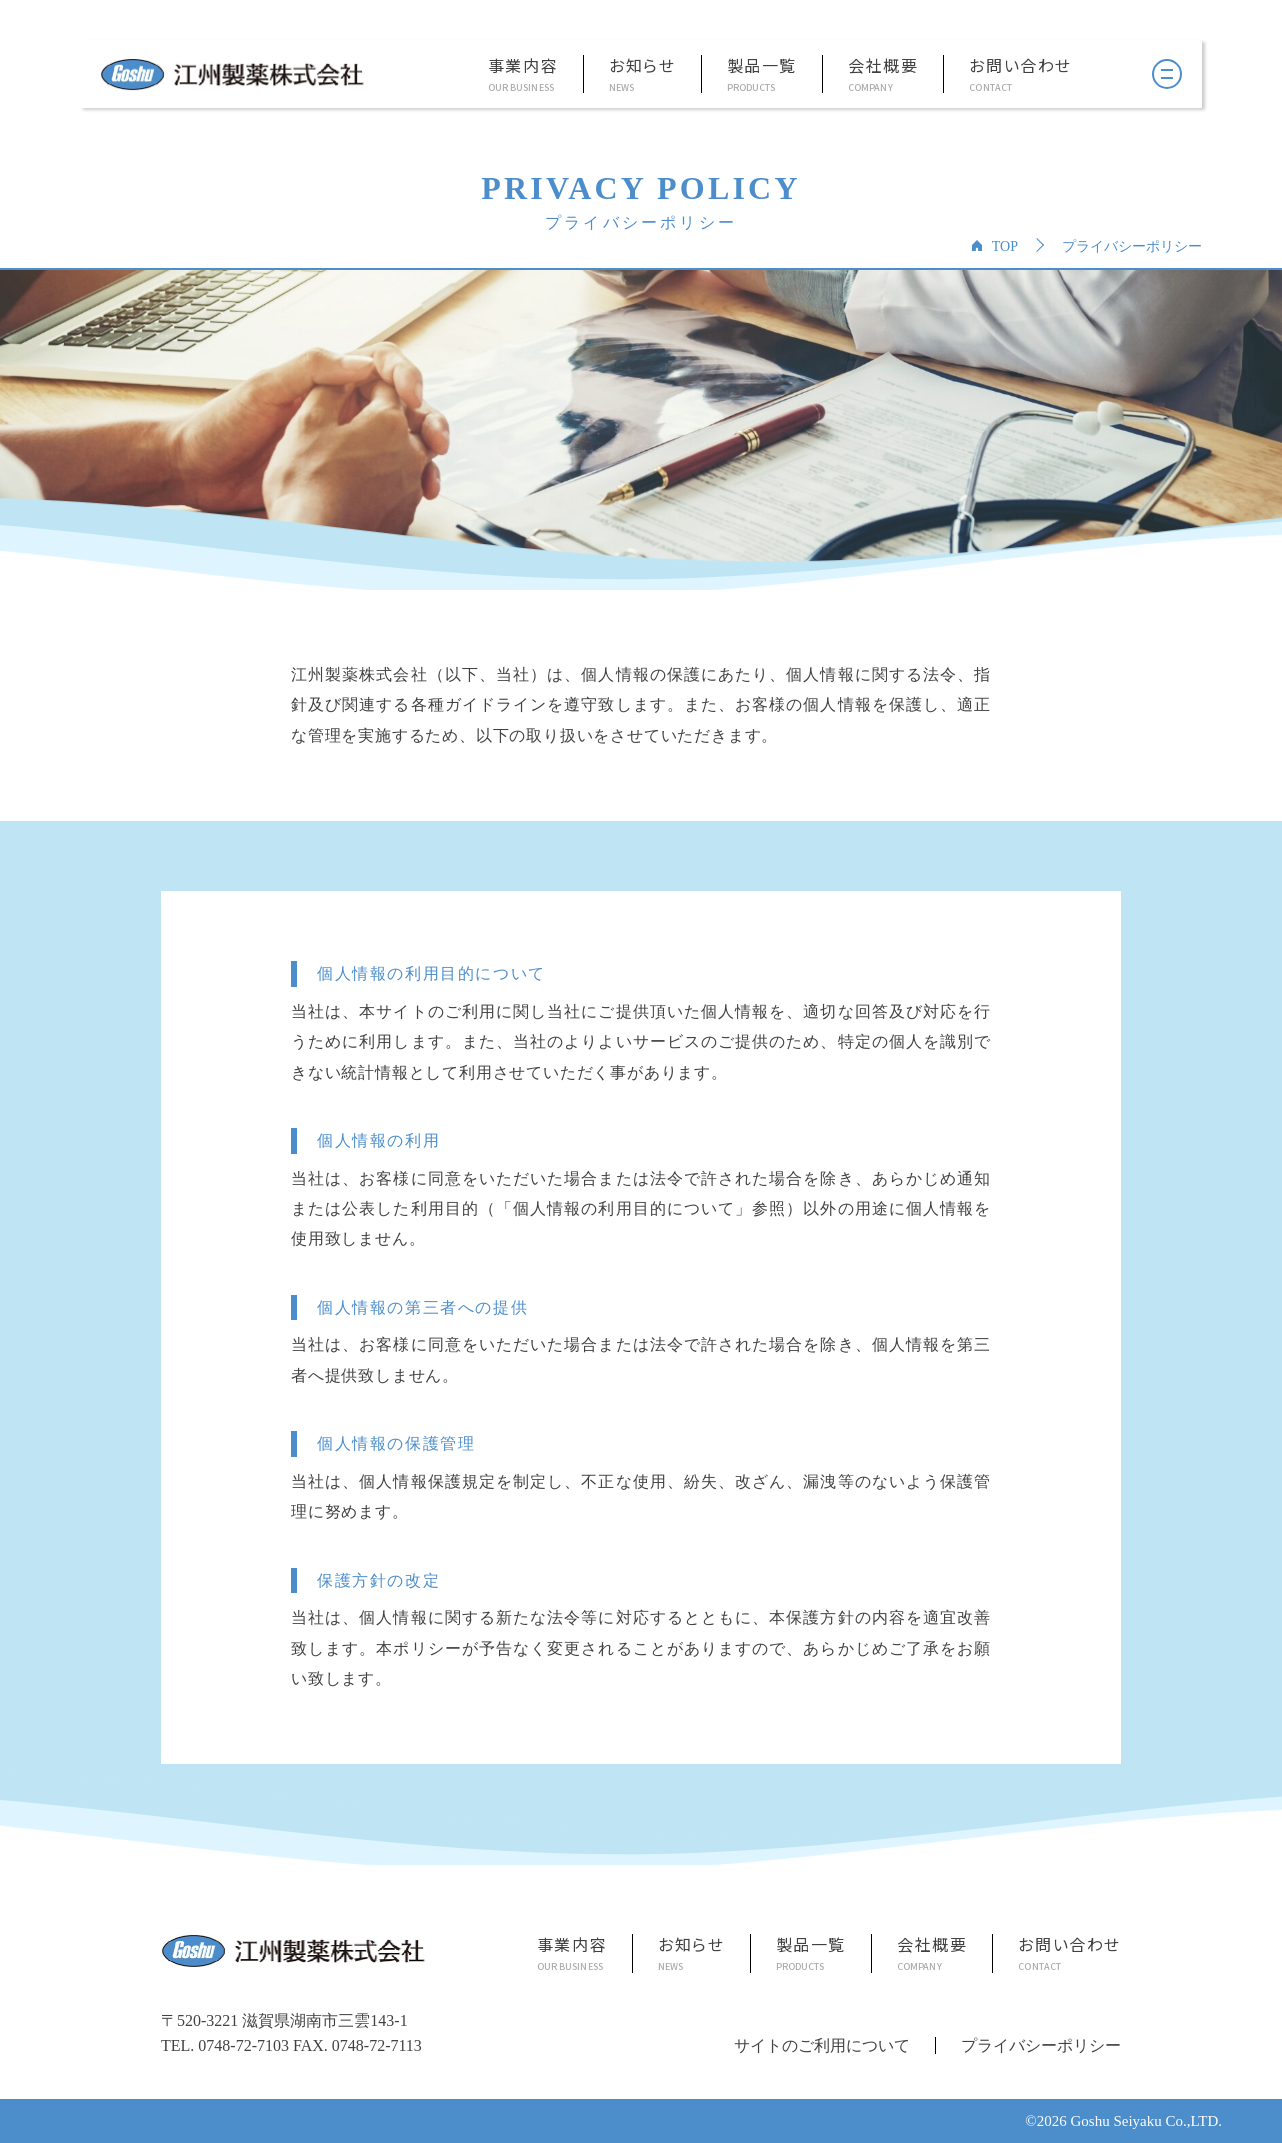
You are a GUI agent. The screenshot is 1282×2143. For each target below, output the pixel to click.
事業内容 (523, 66)
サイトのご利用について (822, 2045)
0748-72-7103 (243, 2045)
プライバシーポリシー (1041, 2045)
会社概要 (883, 66)
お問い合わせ (1020, 66)
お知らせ (642, 66)
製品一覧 (762, 66)
